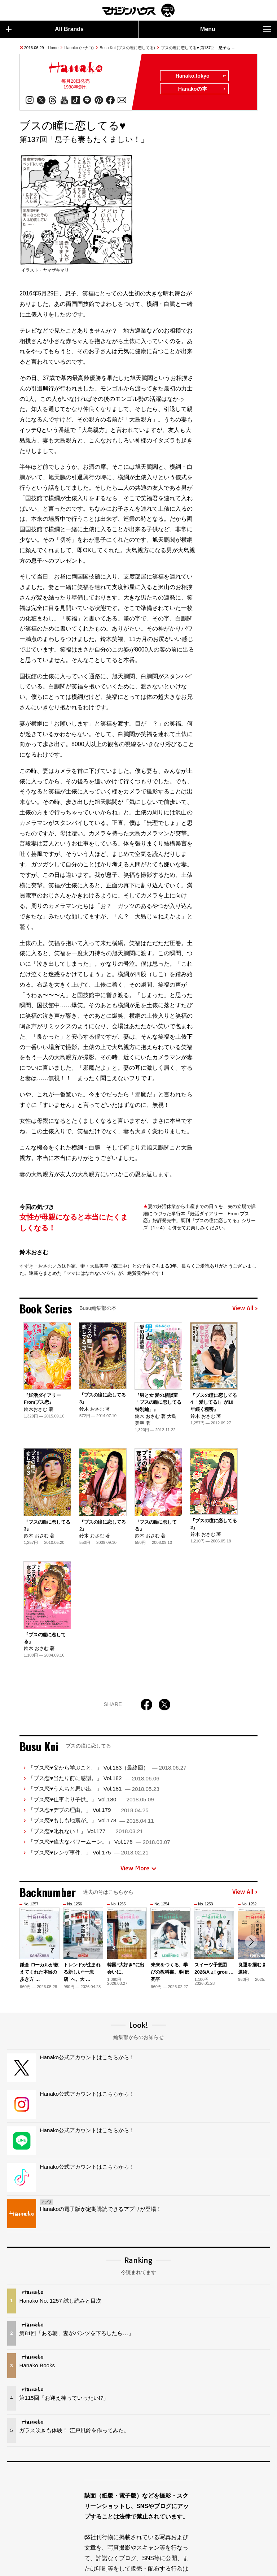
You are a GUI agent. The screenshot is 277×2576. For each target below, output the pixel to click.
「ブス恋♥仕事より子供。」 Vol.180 (91, 1799)
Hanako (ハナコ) (79, 48)
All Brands (45, 29)
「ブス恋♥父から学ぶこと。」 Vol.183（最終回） (107, 1768)
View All (245, 1308)
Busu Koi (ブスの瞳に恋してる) (127, 48)
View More (138, 1868)
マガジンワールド (138, 10)
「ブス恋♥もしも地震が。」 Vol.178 (91, 1821)
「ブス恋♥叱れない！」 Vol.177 (85, 1831)
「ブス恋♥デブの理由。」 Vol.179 (88, 1810)
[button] (251, 1941)
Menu (235, 29)
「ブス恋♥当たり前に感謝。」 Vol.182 (93, 1778)
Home (53, 48)
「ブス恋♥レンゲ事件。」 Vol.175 (88, 1852)
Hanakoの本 (202, 89)
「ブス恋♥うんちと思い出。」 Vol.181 (93, 1788)
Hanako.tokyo (200, 76)
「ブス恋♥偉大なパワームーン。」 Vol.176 (99, 1842)
